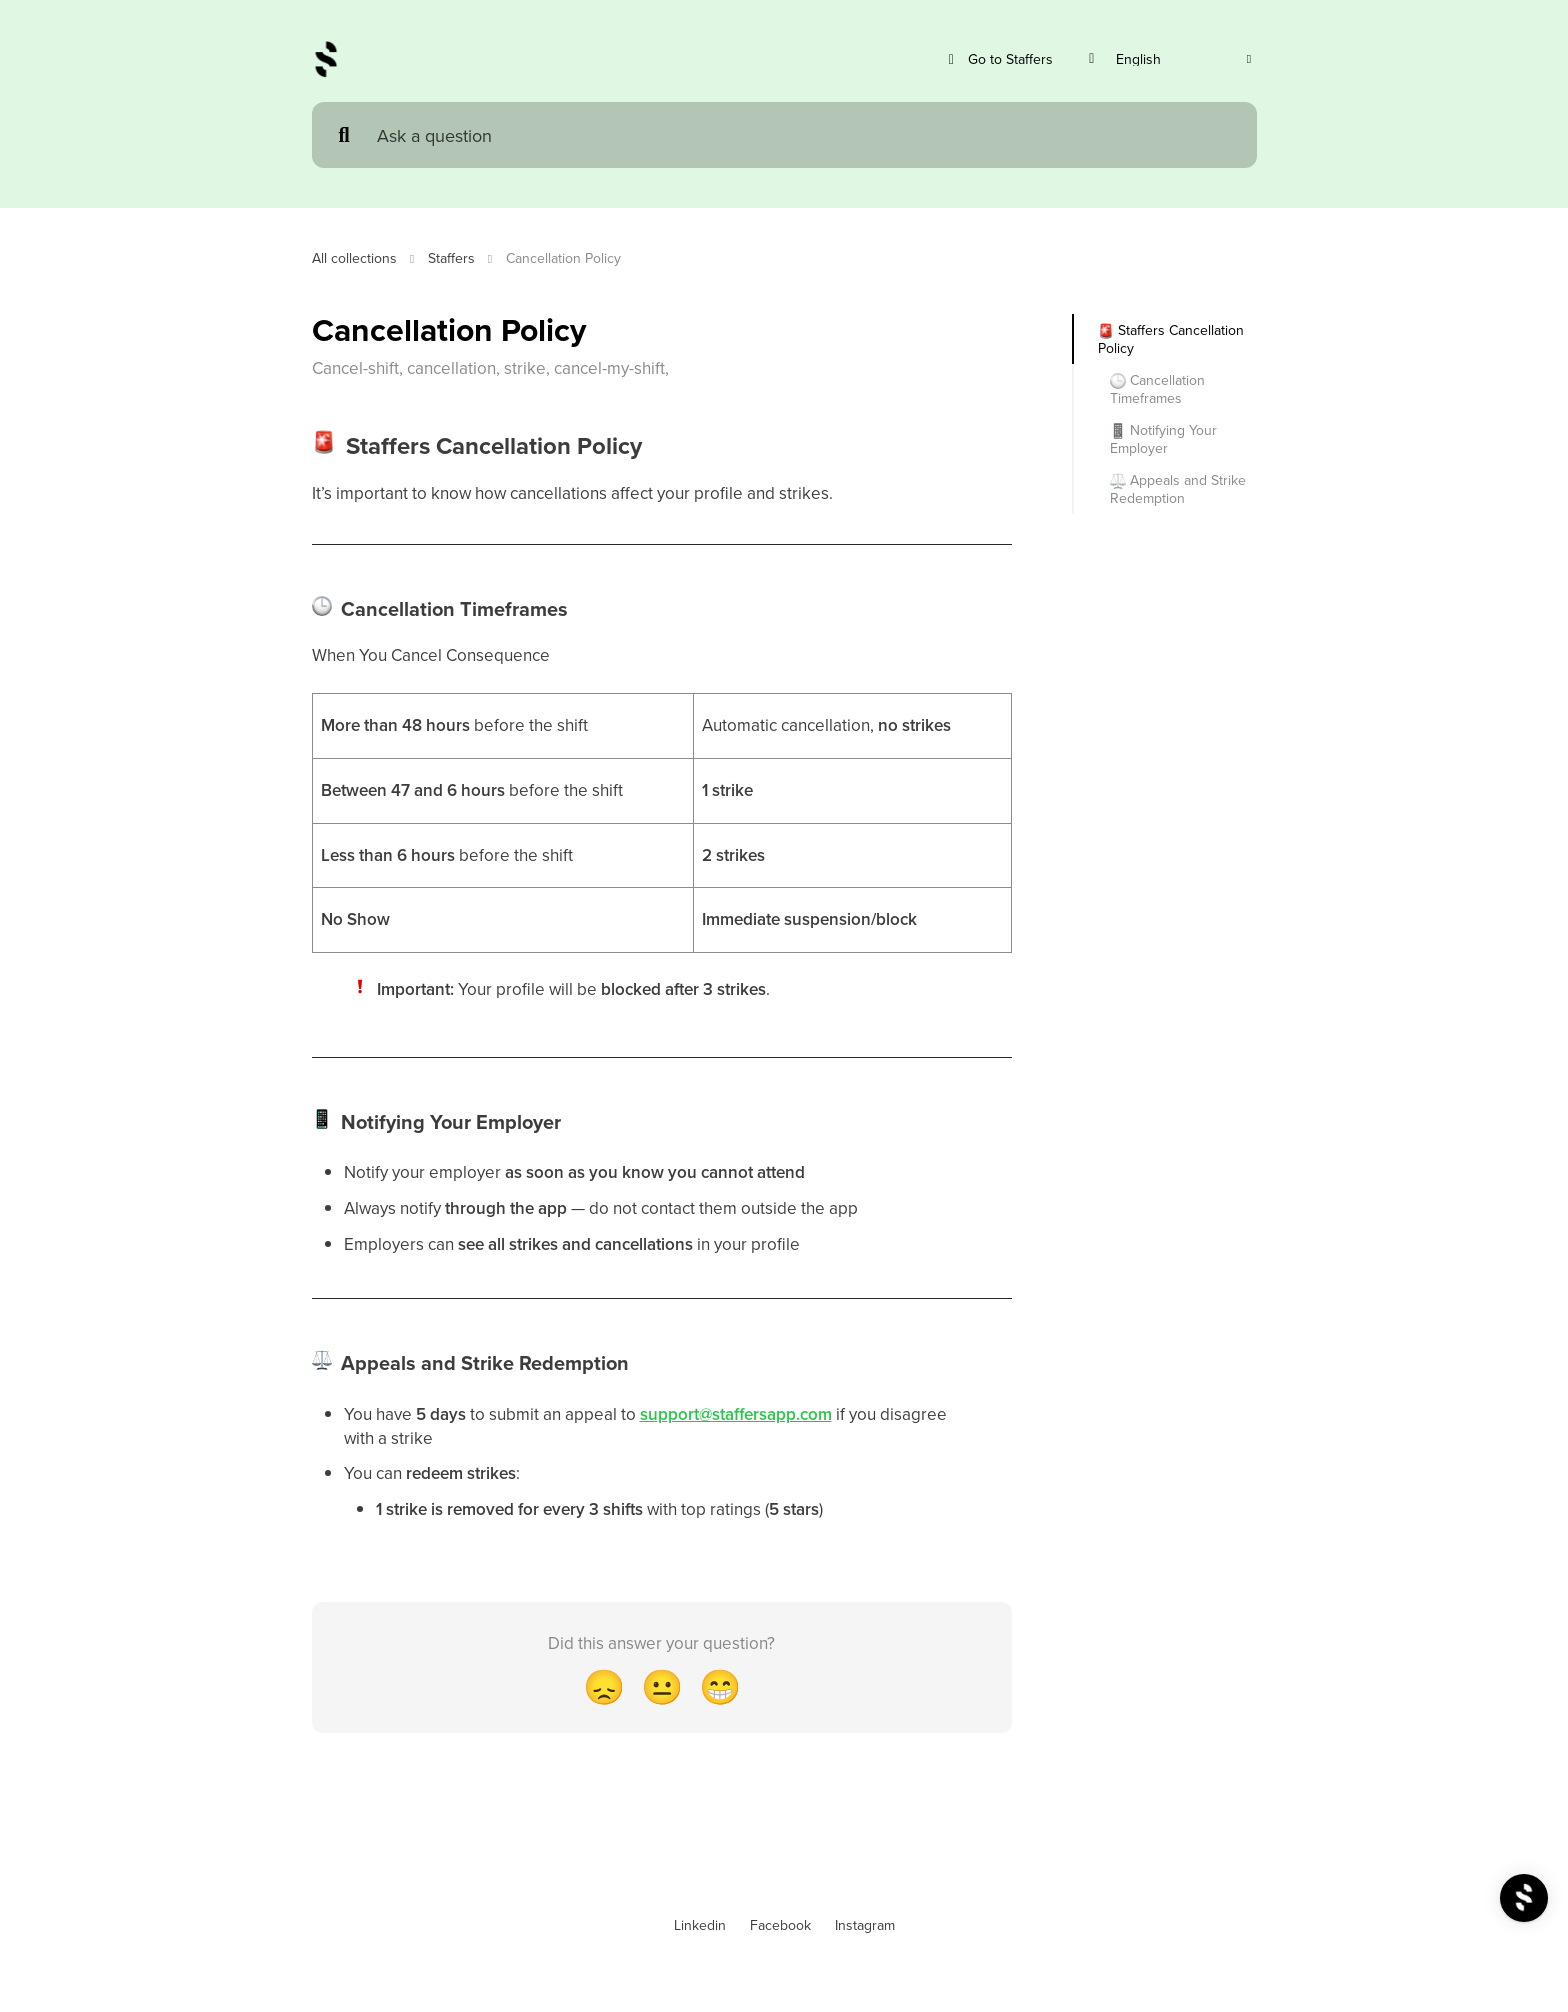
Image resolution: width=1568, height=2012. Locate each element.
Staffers (451, 258)
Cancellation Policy (563, 258)
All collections (354, 258)
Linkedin (700, 1925)
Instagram (865, 1925)
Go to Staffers (998, 59)
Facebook (780, 1925)
